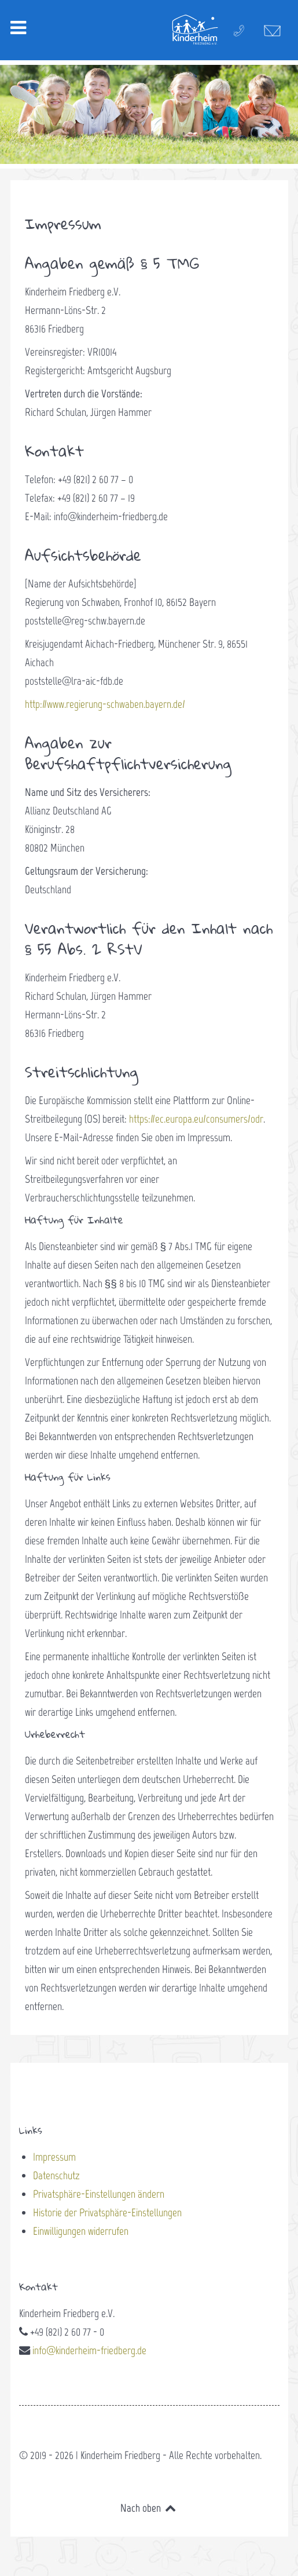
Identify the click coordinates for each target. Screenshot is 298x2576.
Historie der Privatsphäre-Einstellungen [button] (107, 2212)
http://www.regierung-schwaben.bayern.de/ (105, 704)
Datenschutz (56, 2175)
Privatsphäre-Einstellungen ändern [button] (98, 2194)
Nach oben (149, 2508)
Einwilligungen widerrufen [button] (80, 2231)
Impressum (54, 2157)
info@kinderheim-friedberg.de (89, 2350)
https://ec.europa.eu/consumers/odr (196, 1119)
